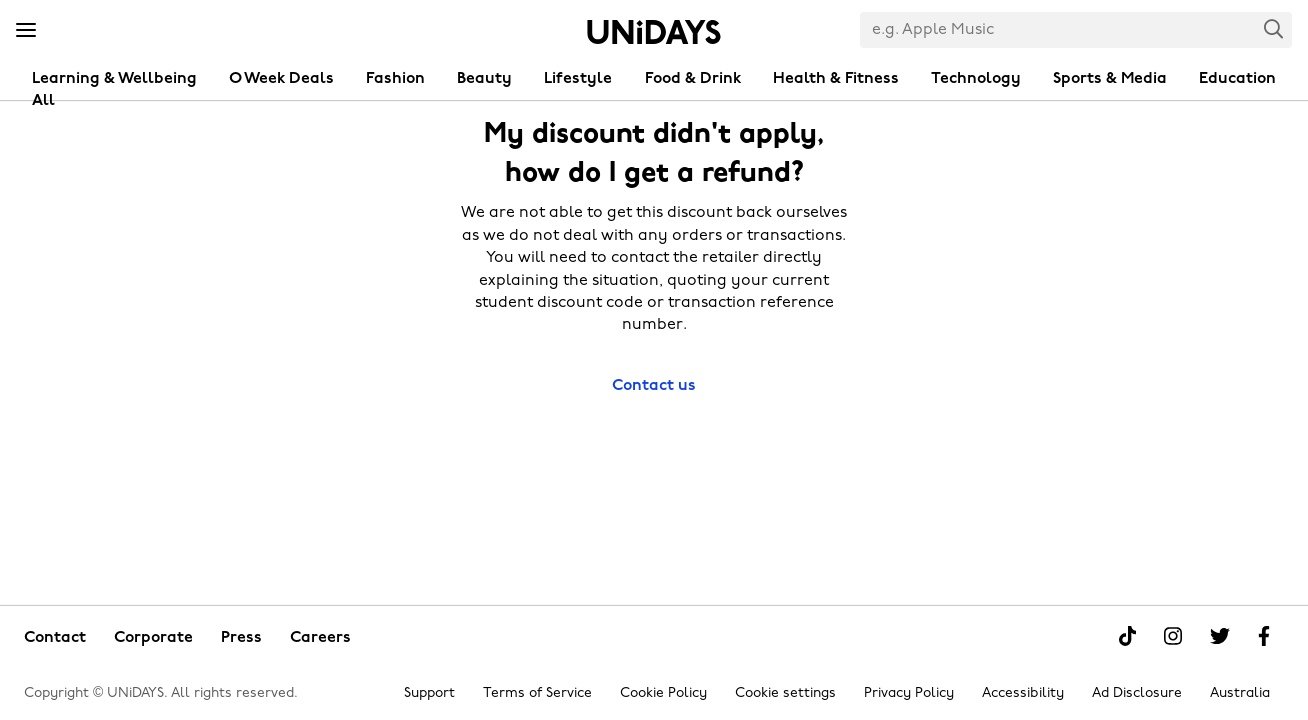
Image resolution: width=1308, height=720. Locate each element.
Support (429, 693)
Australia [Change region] (1240, 693)
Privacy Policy (909, 693)
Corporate (153, 638)
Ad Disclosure (1137, 693)
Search (1274, 28)
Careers (320, 638)
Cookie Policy (663, 693)
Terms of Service (537, 693)
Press (241, 638)
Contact (55, 638)
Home (654, 32)
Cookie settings (785, 693)
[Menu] (26, 31)
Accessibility (1023, 693)
